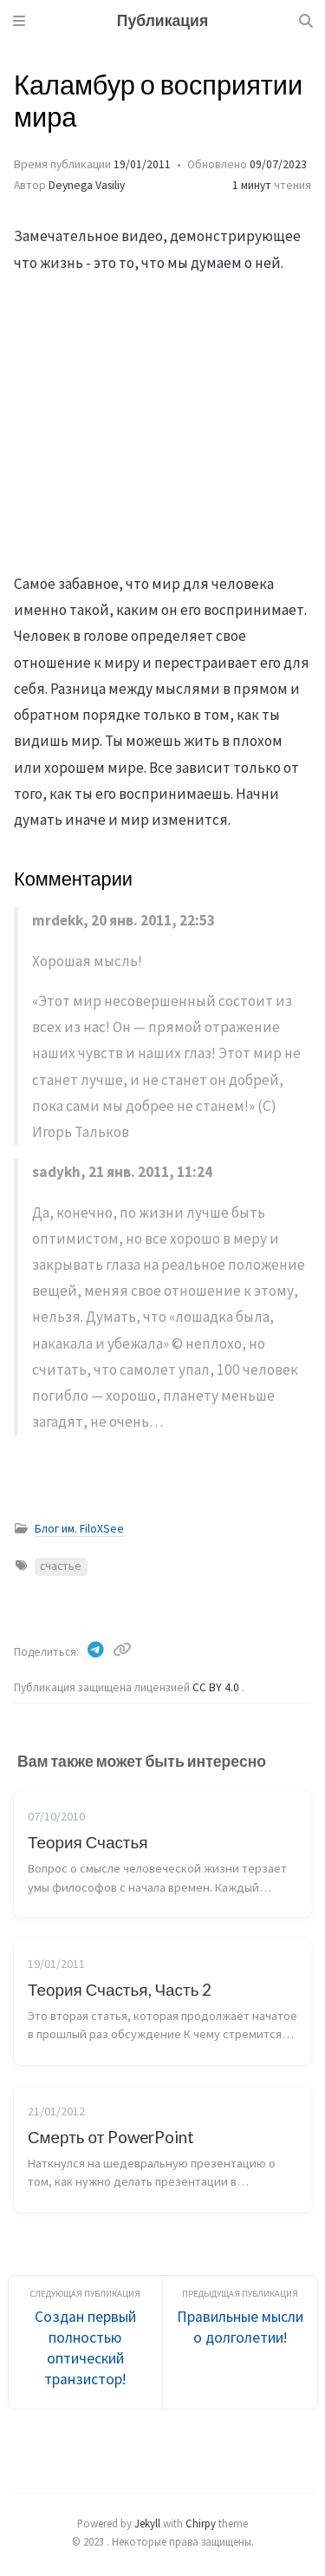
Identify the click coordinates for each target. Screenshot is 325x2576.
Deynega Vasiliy (87, 185)
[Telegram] (97, 1649)
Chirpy (200, 2523)
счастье (60, 1566)
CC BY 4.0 (217, 1687)
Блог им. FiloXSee (79, 1528)
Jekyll (147, 2523)
